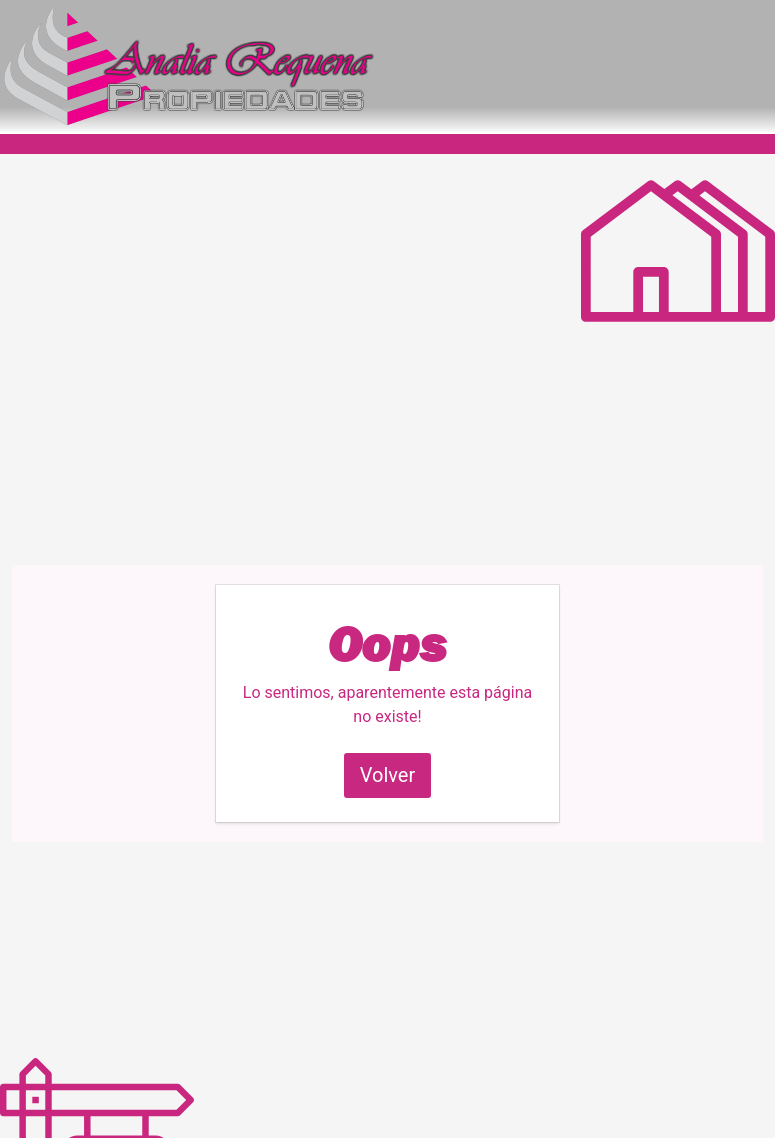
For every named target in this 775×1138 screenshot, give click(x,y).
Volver (388, 775)
